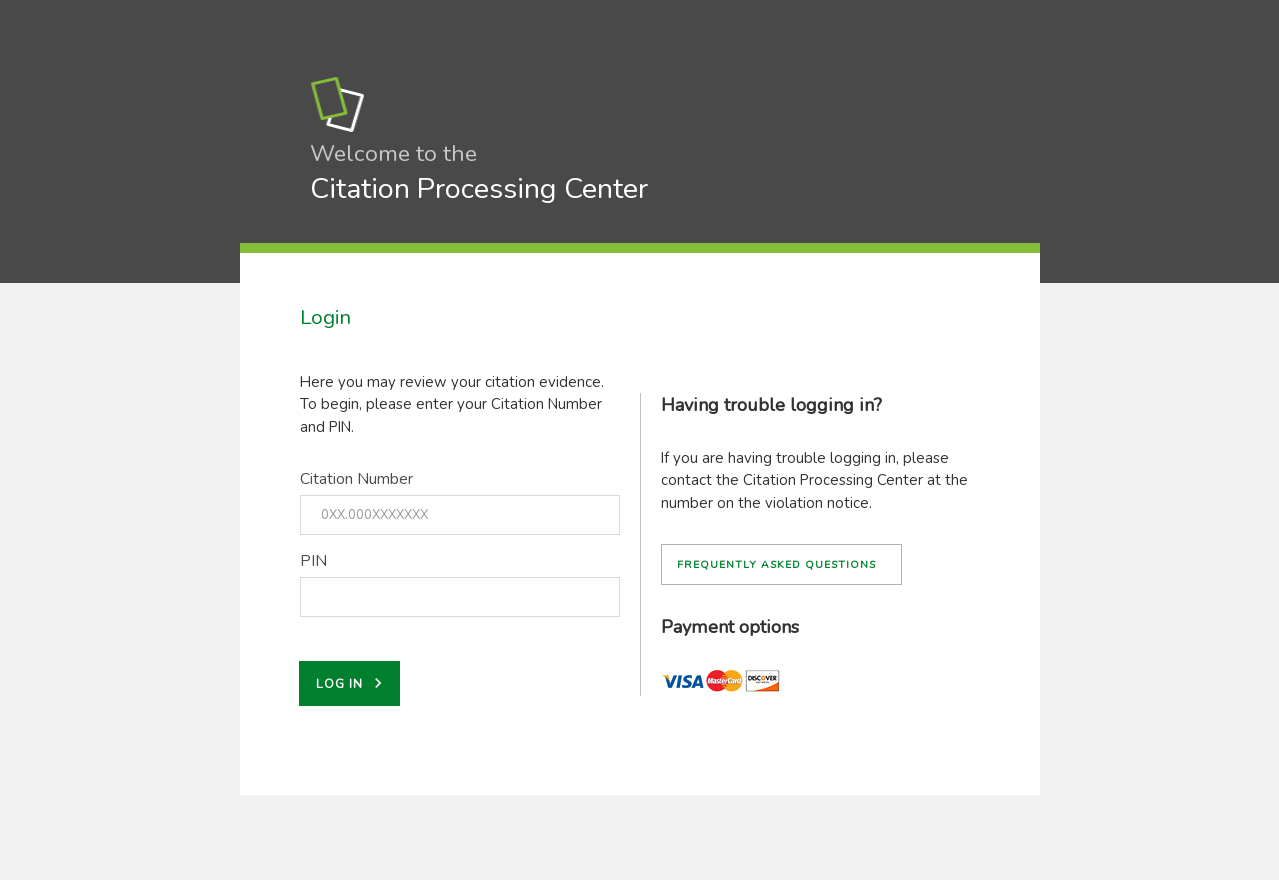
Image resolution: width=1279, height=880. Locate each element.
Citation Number (356, 479)
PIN (313, 561)
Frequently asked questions (776, 564)
